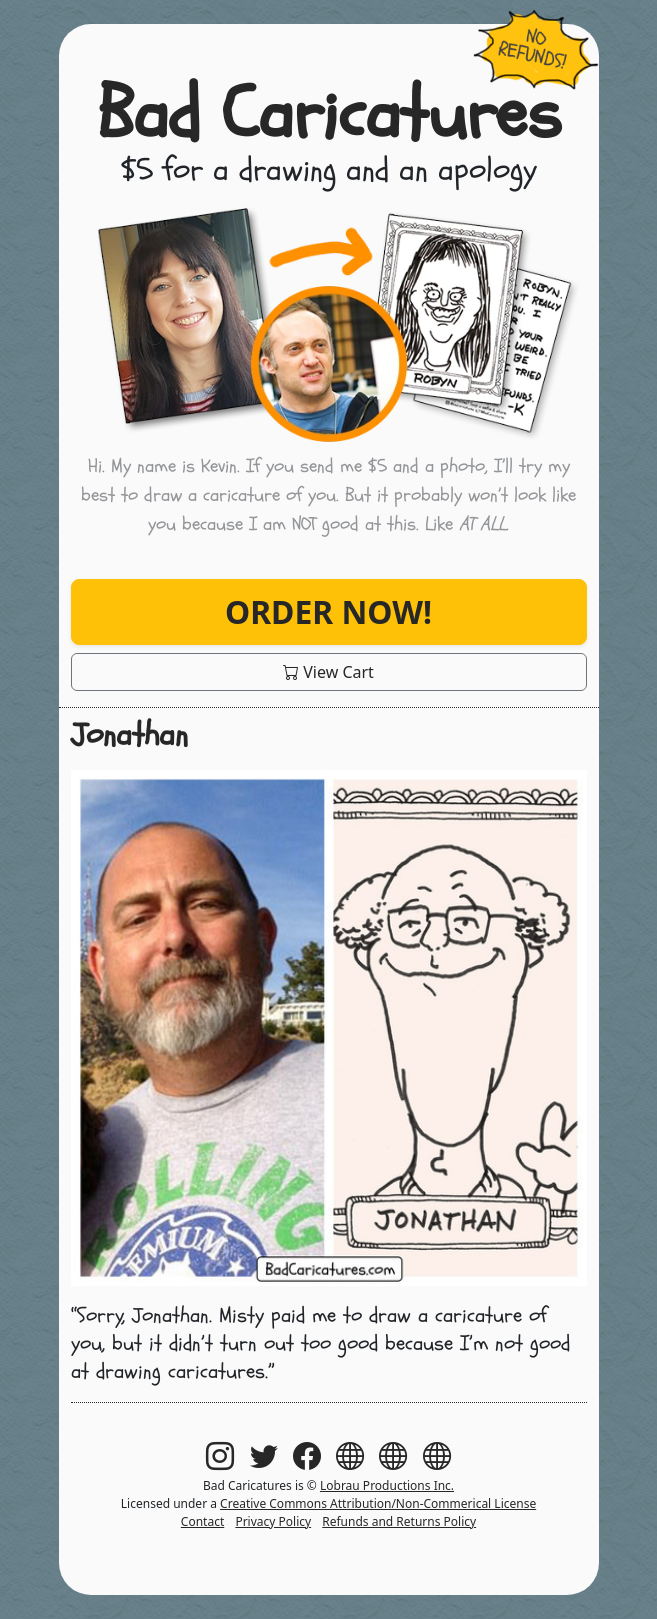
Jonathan (129, 735)
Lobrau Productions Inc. (387, 1485)
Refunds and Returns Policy (399, 1521)
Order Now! (328, 611)
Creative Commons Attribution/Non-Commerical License (378, 1503)
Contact (202, 1521)
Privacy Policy (273, 1521)
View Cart (328, 672)
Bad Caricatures (329, 114)
